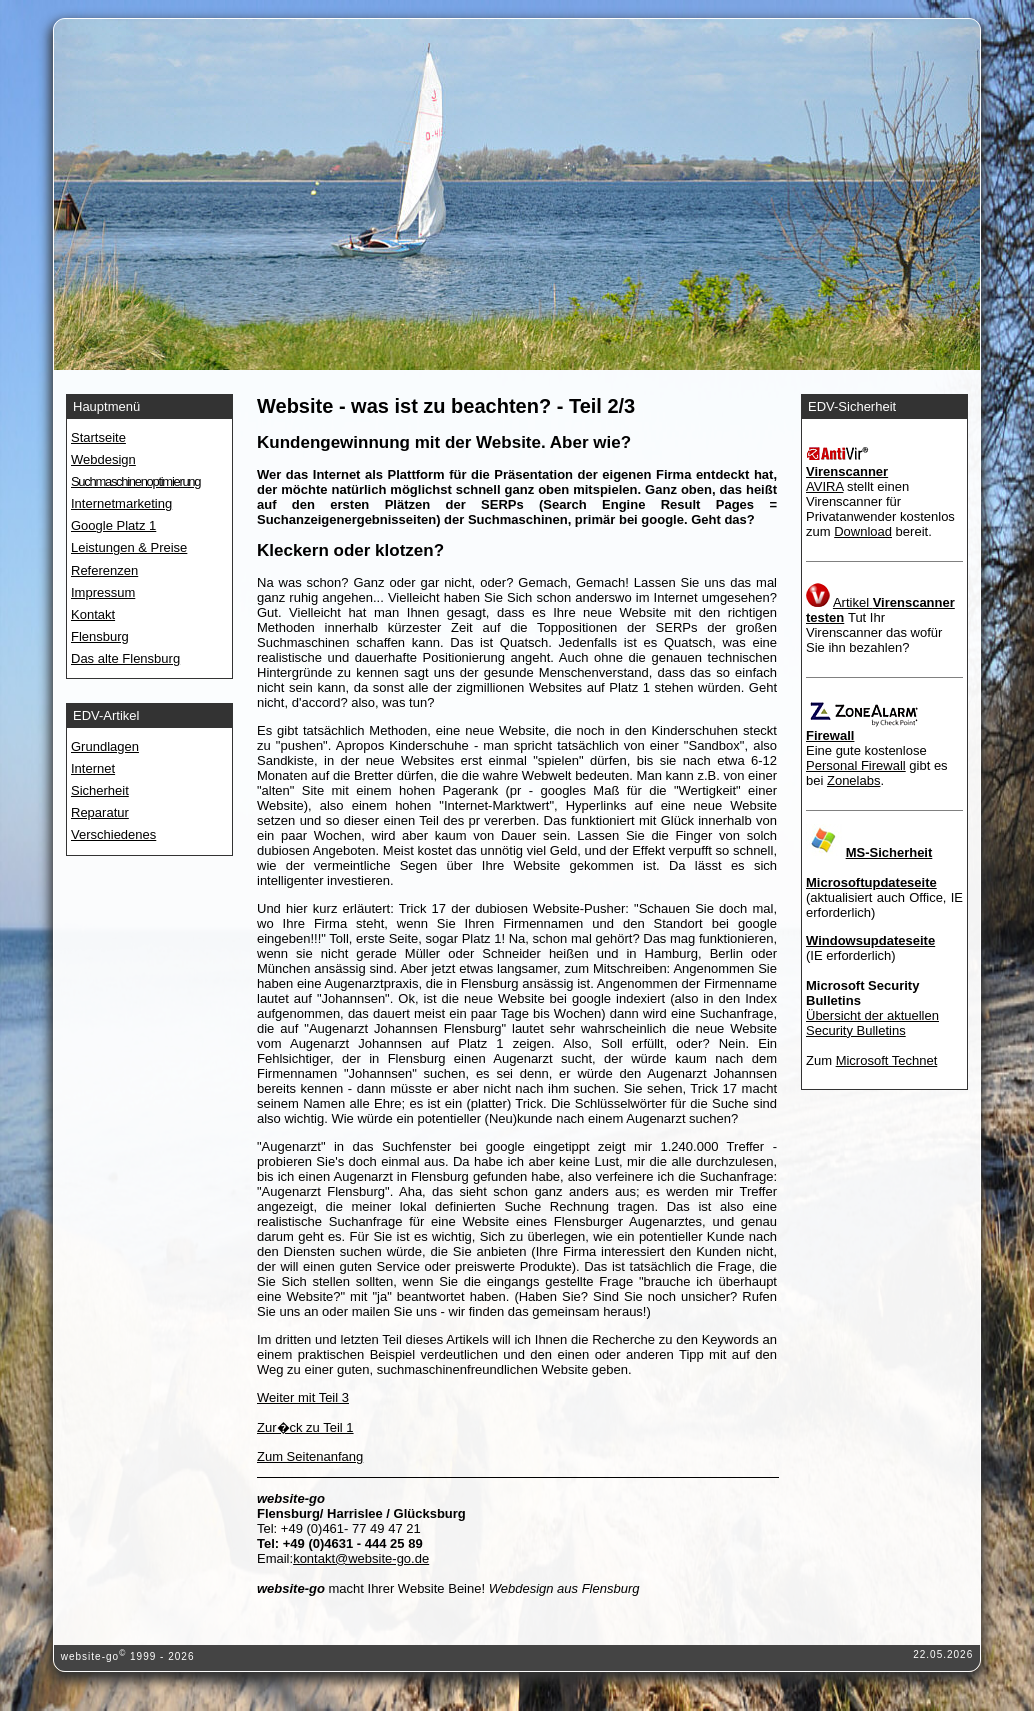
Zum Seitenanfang (310, 1456)
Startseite (98, 437)
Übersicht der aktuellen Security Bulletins (872, 1023)
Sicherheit (100, 790)
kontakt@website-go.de (361, 1558)
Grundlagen (105, 746)
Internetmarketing (121, 503)
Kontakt (93, 614)
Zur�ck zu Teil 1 (305, 1427)
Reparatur (100, 812)
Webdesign (103, 459)
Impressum (103, 592)
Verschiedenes (113, 834)
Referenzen (104, 570)
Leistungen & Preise (129, 547)
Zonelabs (853, 780)
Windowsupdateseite (870, 940)
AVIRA (824, 486)
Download (863, 531)
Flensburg (100, 636)
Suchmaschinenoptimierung (135, 481)
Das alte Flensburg (125, 658)
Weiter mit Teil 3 (303, 1397)
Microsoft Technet (887, 1060)
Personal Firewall (856, 765)
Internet (93, 768)
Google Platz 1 (113, 525)
